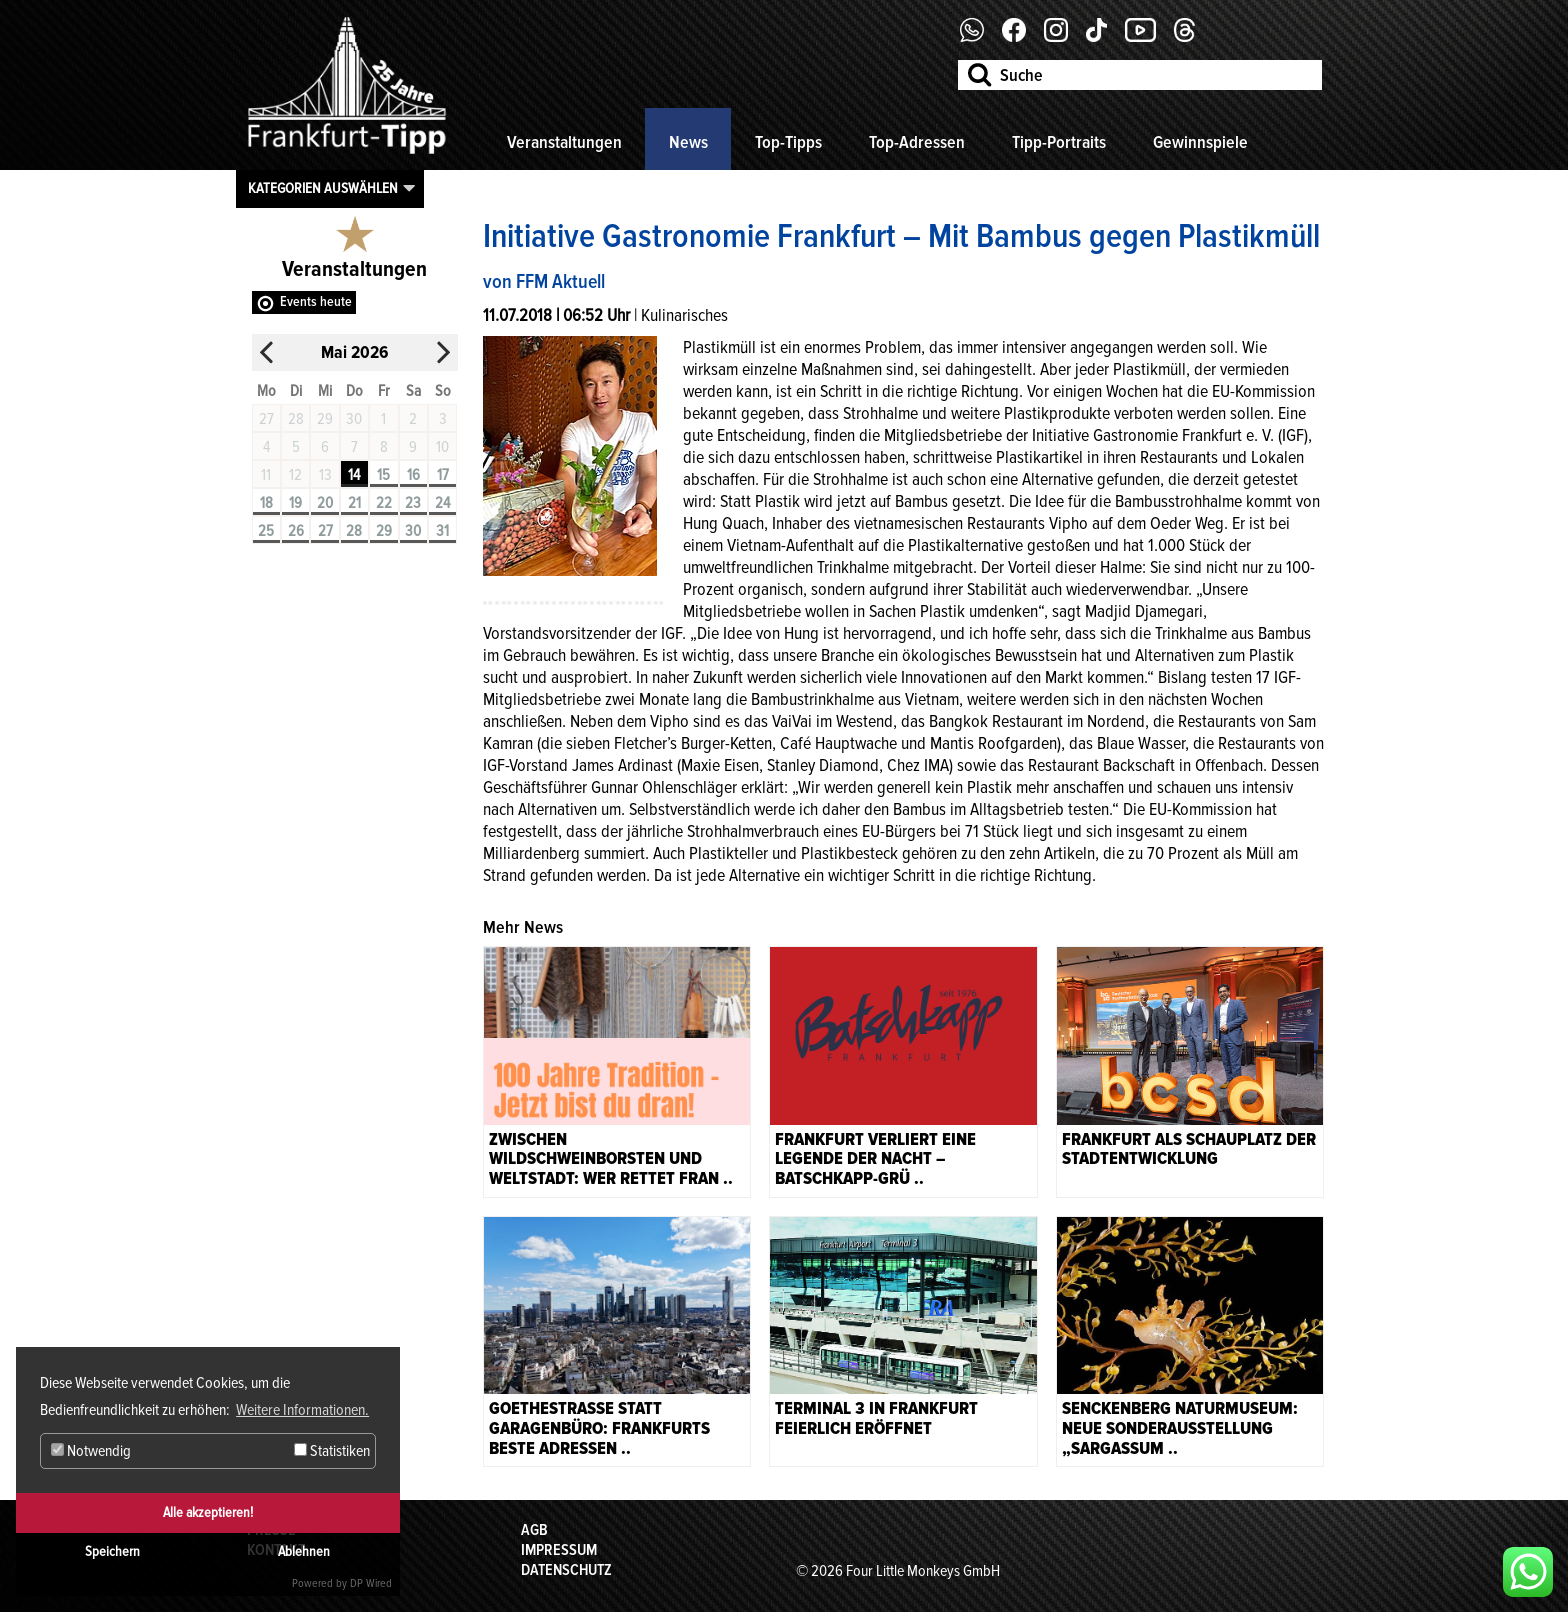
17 (443, 475)
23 (413, 503)
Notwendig (91, 1451)
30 (413, 531)
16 (413, 475)
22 (384, 503)
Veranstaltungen (564, 142)
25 (266, 531)
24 (442, 503)
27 (325, 531)
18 (266, 503)
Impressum (559, 1550)
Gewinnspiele (1200, 142)
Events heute (316, 301)
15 (383, 475)
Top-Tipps (788, 142)
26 (296, 531)
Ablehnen (304, 1551)
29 (384, 531)
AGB (534, 1530)
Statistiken (332, 1451)
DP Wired (371, 1583)
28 (354, 531)
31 (442, 531)
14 (354, 475)
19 (295, 503)
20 (325, 503)
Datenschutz (566, 1570)
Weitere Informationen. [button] (302, 1410)
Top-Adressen (917, 142)
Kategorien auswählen (323, 188)
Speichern (112, 1551)
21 (354, 503)
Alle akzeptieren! (208, 1512)
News (688, 142)
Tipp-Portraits (1059, 142)
